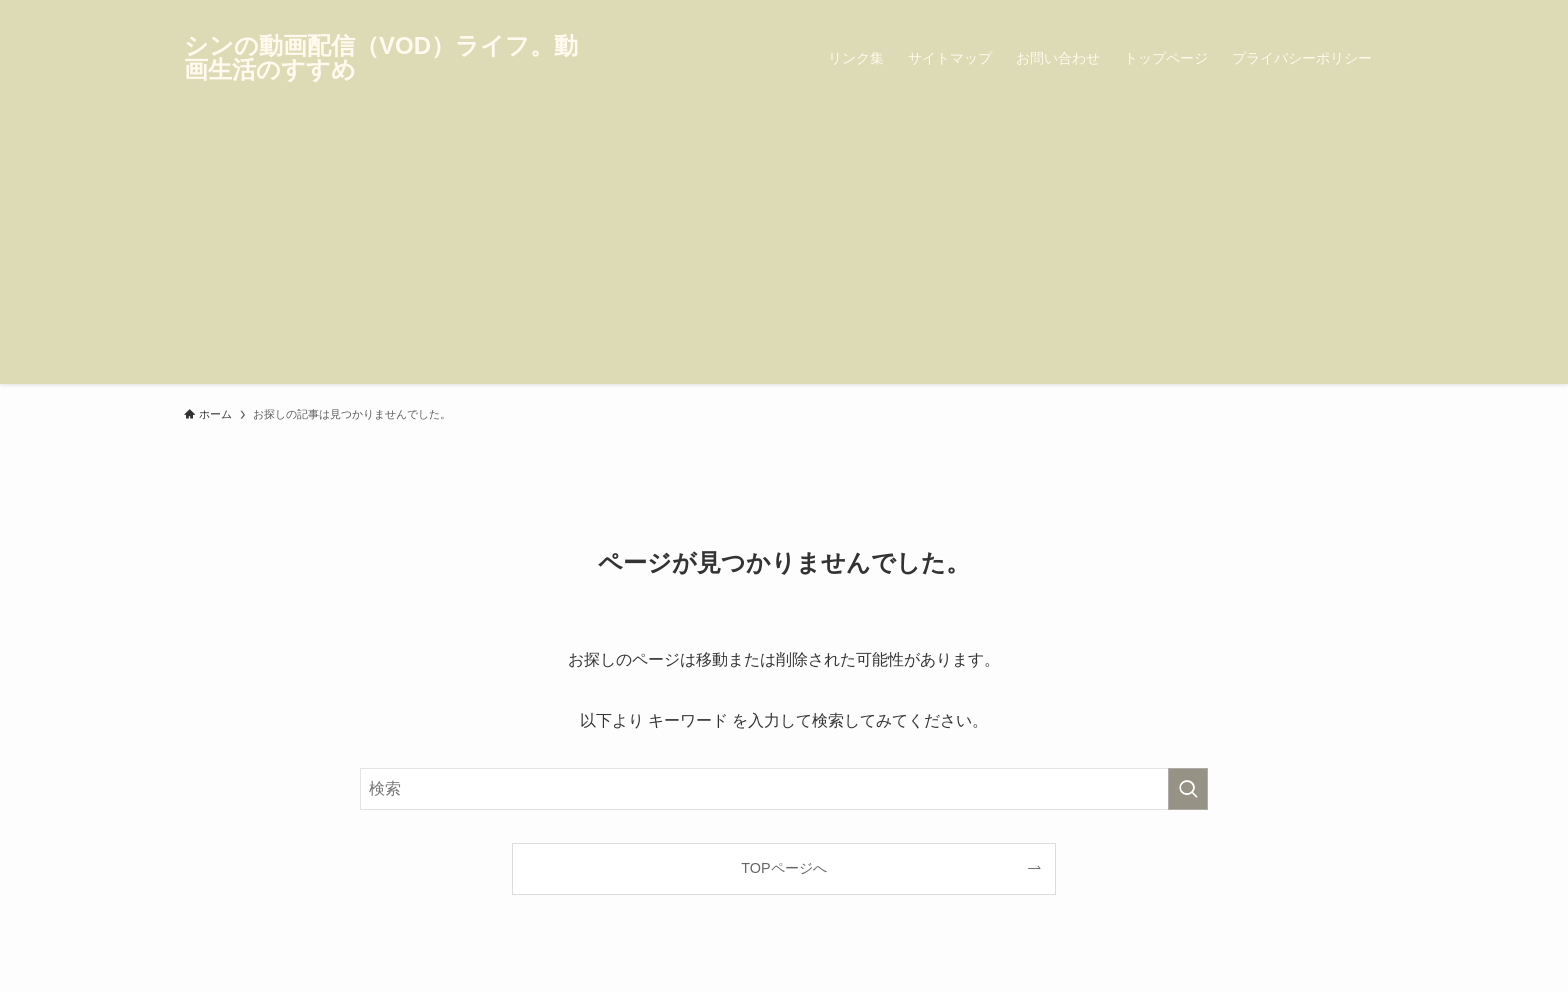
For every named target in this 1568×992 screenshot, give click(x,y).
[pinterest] (1345, 11)
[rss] (1371, 11)
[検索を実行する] (1188, 789)
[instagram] (1319, 11)
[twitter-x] (1293, 11)
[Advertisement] (784, 244)
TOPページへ (783, 868)
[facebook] (1267, 11)
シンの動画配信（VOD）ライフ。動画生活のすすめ (381, 58)
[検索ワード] (784, 789)
